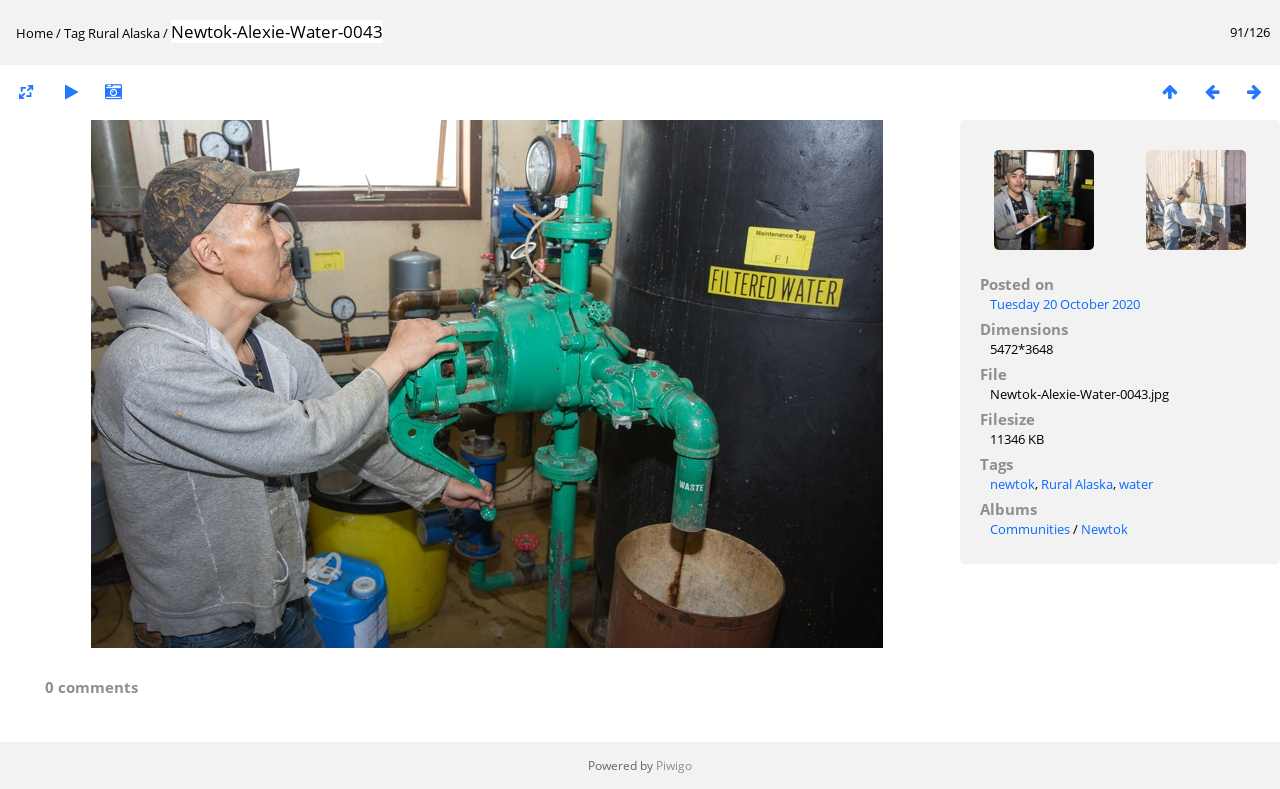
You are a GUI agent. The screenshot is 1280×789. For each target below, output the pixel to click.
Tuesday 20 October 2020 (1065, 304)
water (1136, 484)
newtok (1012, 484)
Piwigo (674, 765)
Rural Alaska (124, 33)
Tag (74, 33)
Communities (1030, 529)
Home (34, 33)
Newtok (1104, 529)
